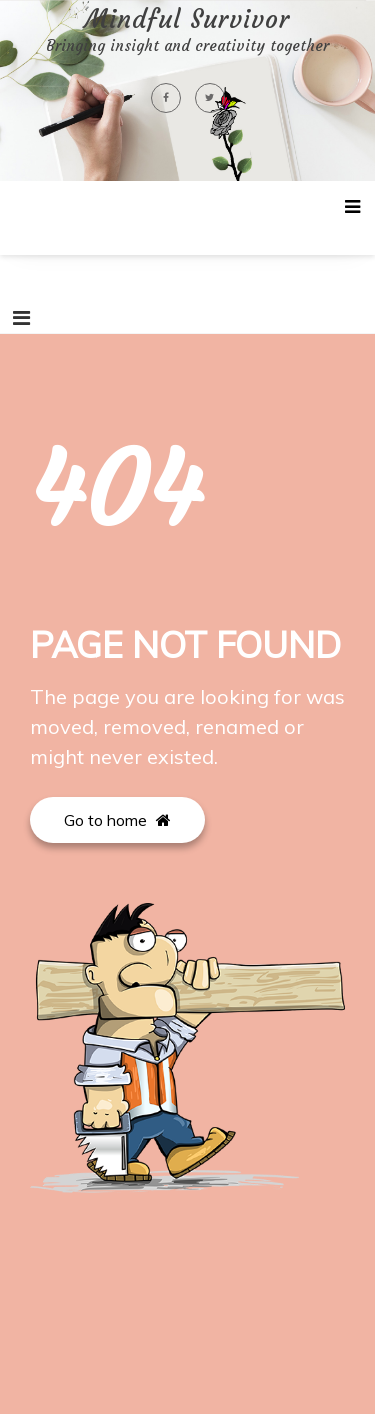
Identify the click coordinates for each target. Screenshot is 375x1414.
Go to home (117, 820)
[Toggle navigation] (21, 318)
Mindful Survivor (187, 20)
